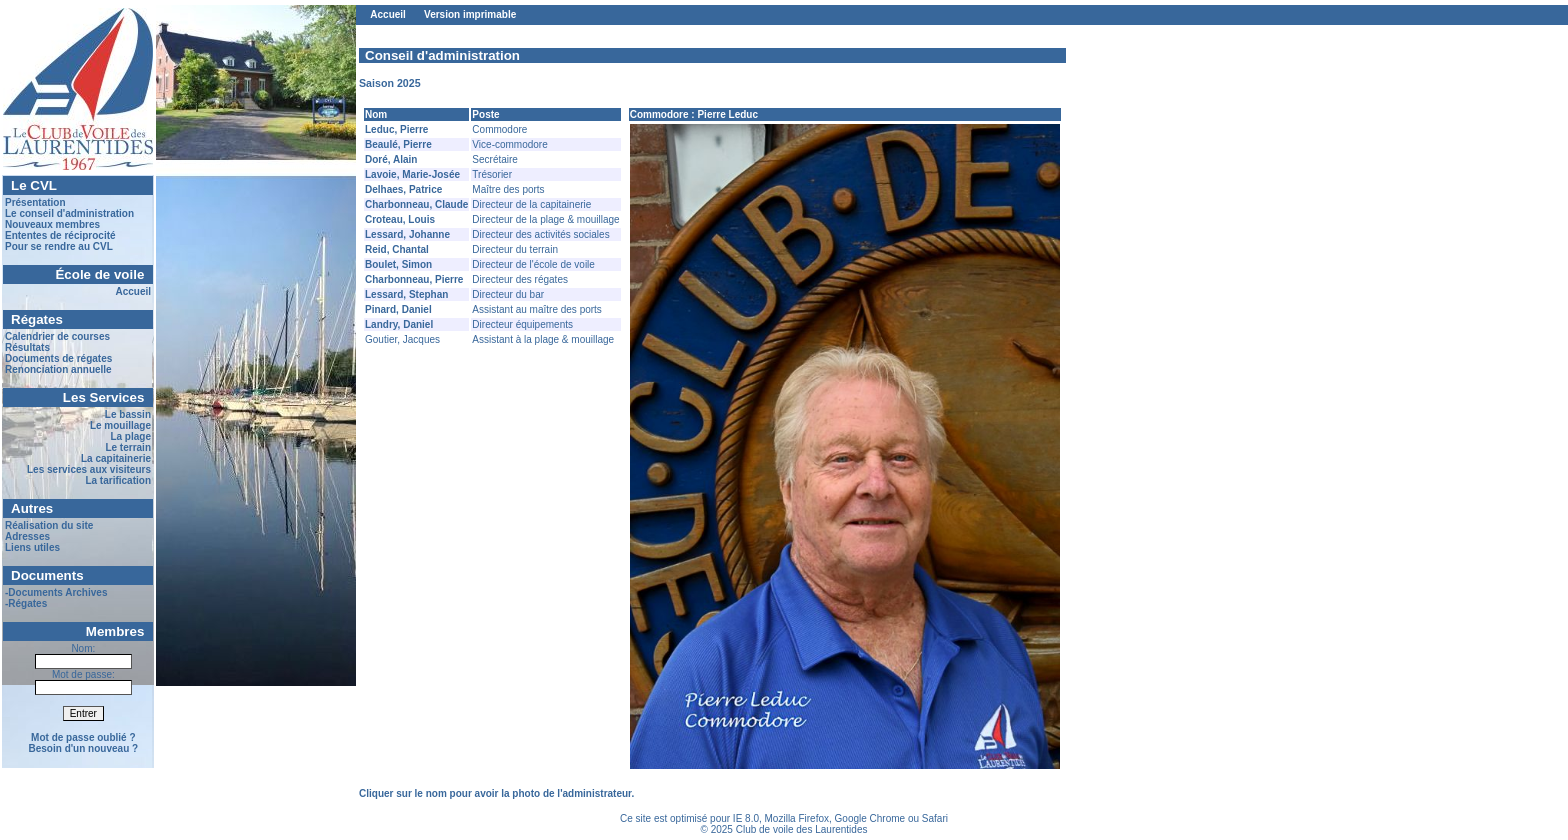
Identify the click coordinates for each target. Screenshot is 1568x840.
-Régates (26, 603)
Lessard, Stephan (406, 294)
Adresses (27, 536)
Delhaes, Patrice (403, 189)
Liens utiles (32, 547)
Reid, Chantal (397, 249)
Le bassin (128, 414)
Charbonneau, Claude (416, 204)
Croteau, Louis (400, 219)
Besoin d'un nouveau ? (84, 748)
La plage (130, 436)
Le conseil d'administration (69, 213)
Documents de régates (58, 358)
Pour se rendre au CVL (59, 246)
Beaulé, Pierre (398, 144)
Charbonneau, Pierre (414, 279)
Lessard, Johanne (407, 234)
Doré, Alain (391, 159)
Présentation (35, 202)
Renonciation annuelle (58, 369)
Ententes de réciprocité (60, 235)
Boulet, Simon (398, 264)
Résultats (27, 347)
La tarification (118, 480)
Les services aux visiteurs (89, 469)
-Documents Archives (56, 592)
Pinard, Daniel (398, 309)
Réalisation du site (49, 525)
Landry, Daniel (399, 324)
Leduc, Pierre (396, 129)
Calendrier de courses (57, 336)
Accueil (133, 291)
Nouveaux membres (52, 224)
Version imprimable (470, 14)
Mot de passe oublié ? (83, 737)
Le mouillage (120, 425)
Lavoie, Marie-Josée (412, 174)
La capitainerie (116, 458)
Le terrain (128, 447)
